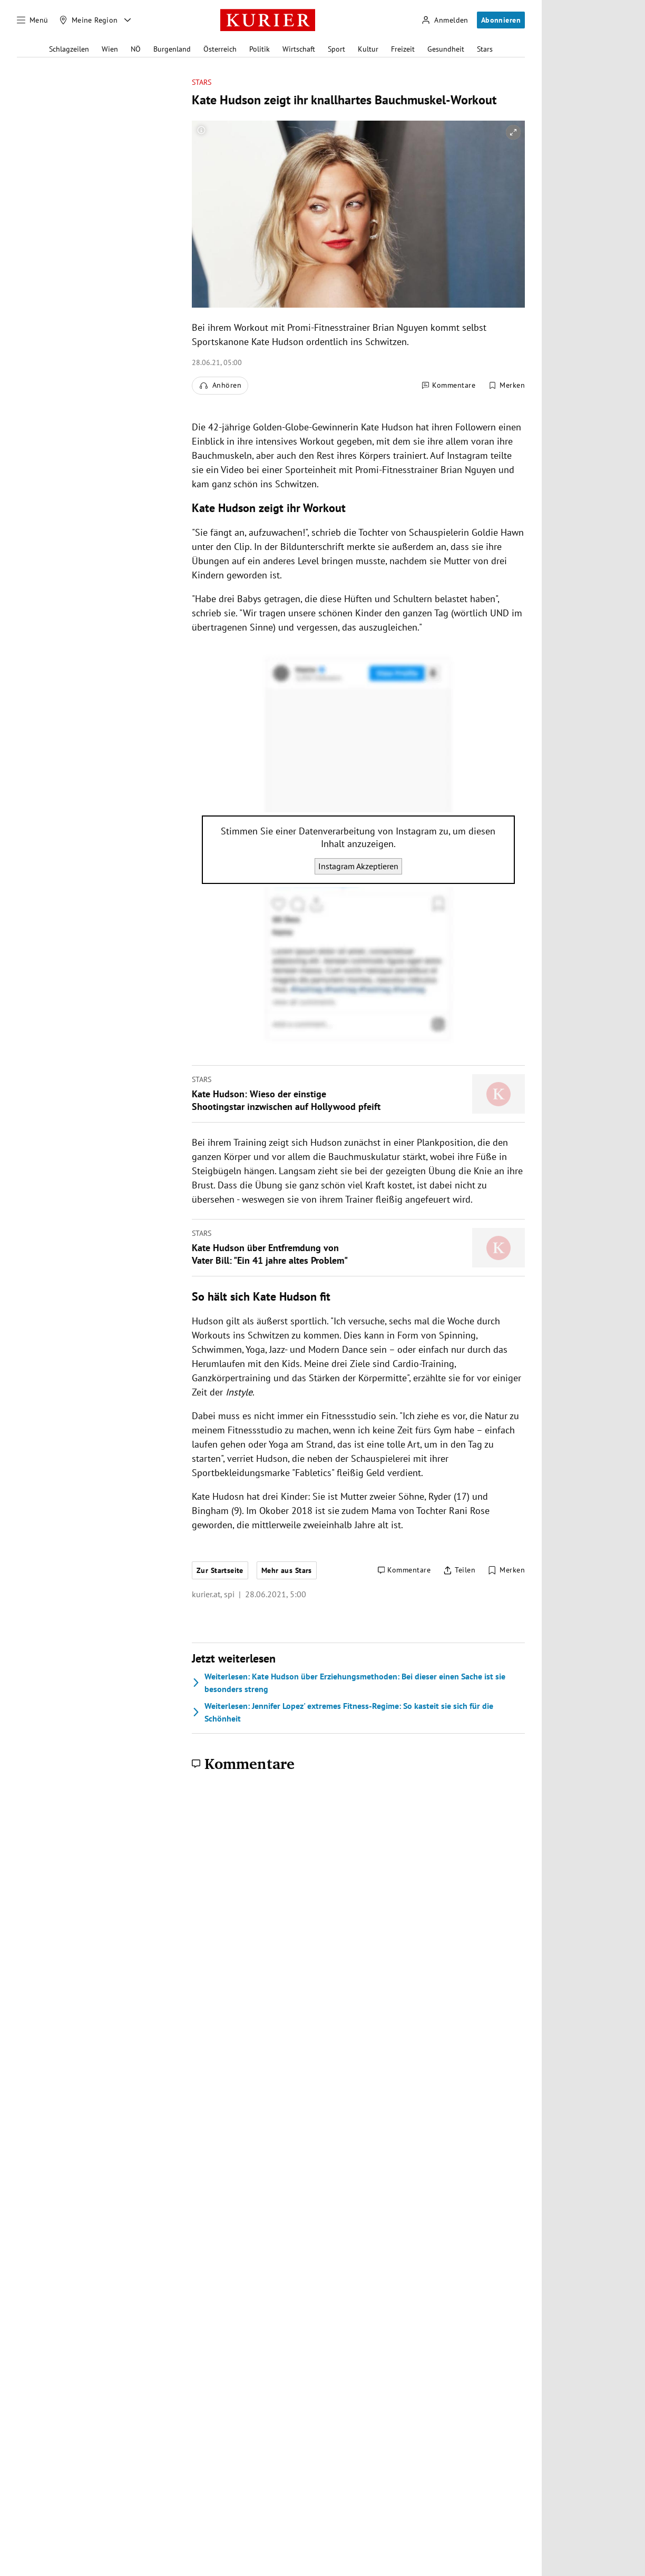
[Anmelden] (444, 20)
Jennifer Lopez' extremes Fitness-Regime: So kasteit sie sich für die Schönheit (342, 1712)
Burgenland (172, 49)
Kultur (368, 49)
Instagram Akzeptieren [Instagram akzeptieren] (358, 866)
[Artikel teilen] (459, 1570)
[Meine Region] (88, 20)
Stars (485, 49)
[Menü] (33, 20)
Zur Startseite (220, 1570)
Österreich (220, 49)
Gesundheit (445, 49)
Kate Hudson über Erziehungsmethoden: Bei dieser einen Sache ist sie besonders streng (348, 1682)
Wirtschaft (298, 49)
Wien (110, 49)
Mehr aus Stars (286, 1570)
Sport (336, 49)
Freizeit (403, 49)
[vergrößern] (513, 132)
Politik (259, 49)
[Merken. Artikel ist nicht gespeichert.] (506, 385)
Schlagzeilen (69, 49)
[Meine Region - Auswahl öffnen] (127, 20)
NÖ (136, 49)
